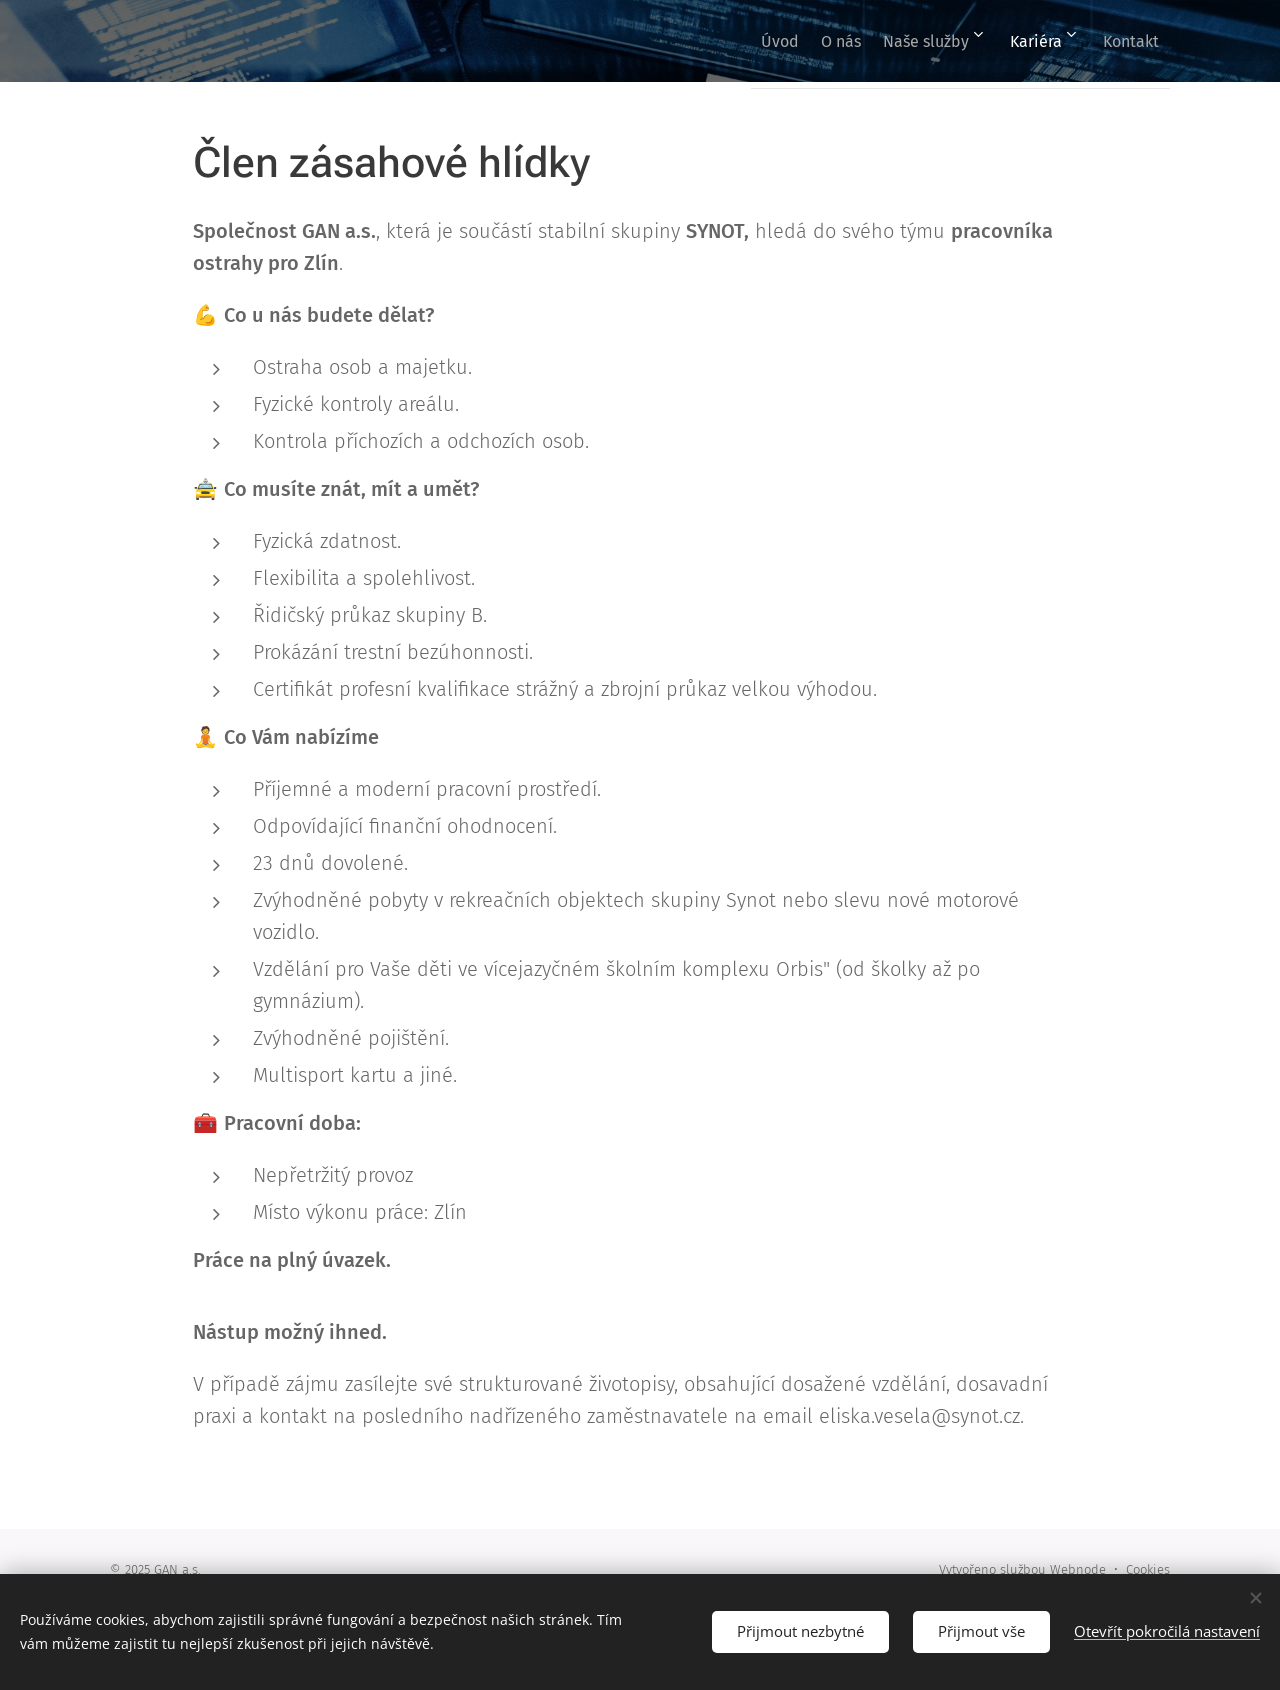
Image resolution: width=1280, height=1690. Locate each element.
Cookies (1148, 1569)
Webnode (1078, 1569)
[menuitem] (727, 41)
